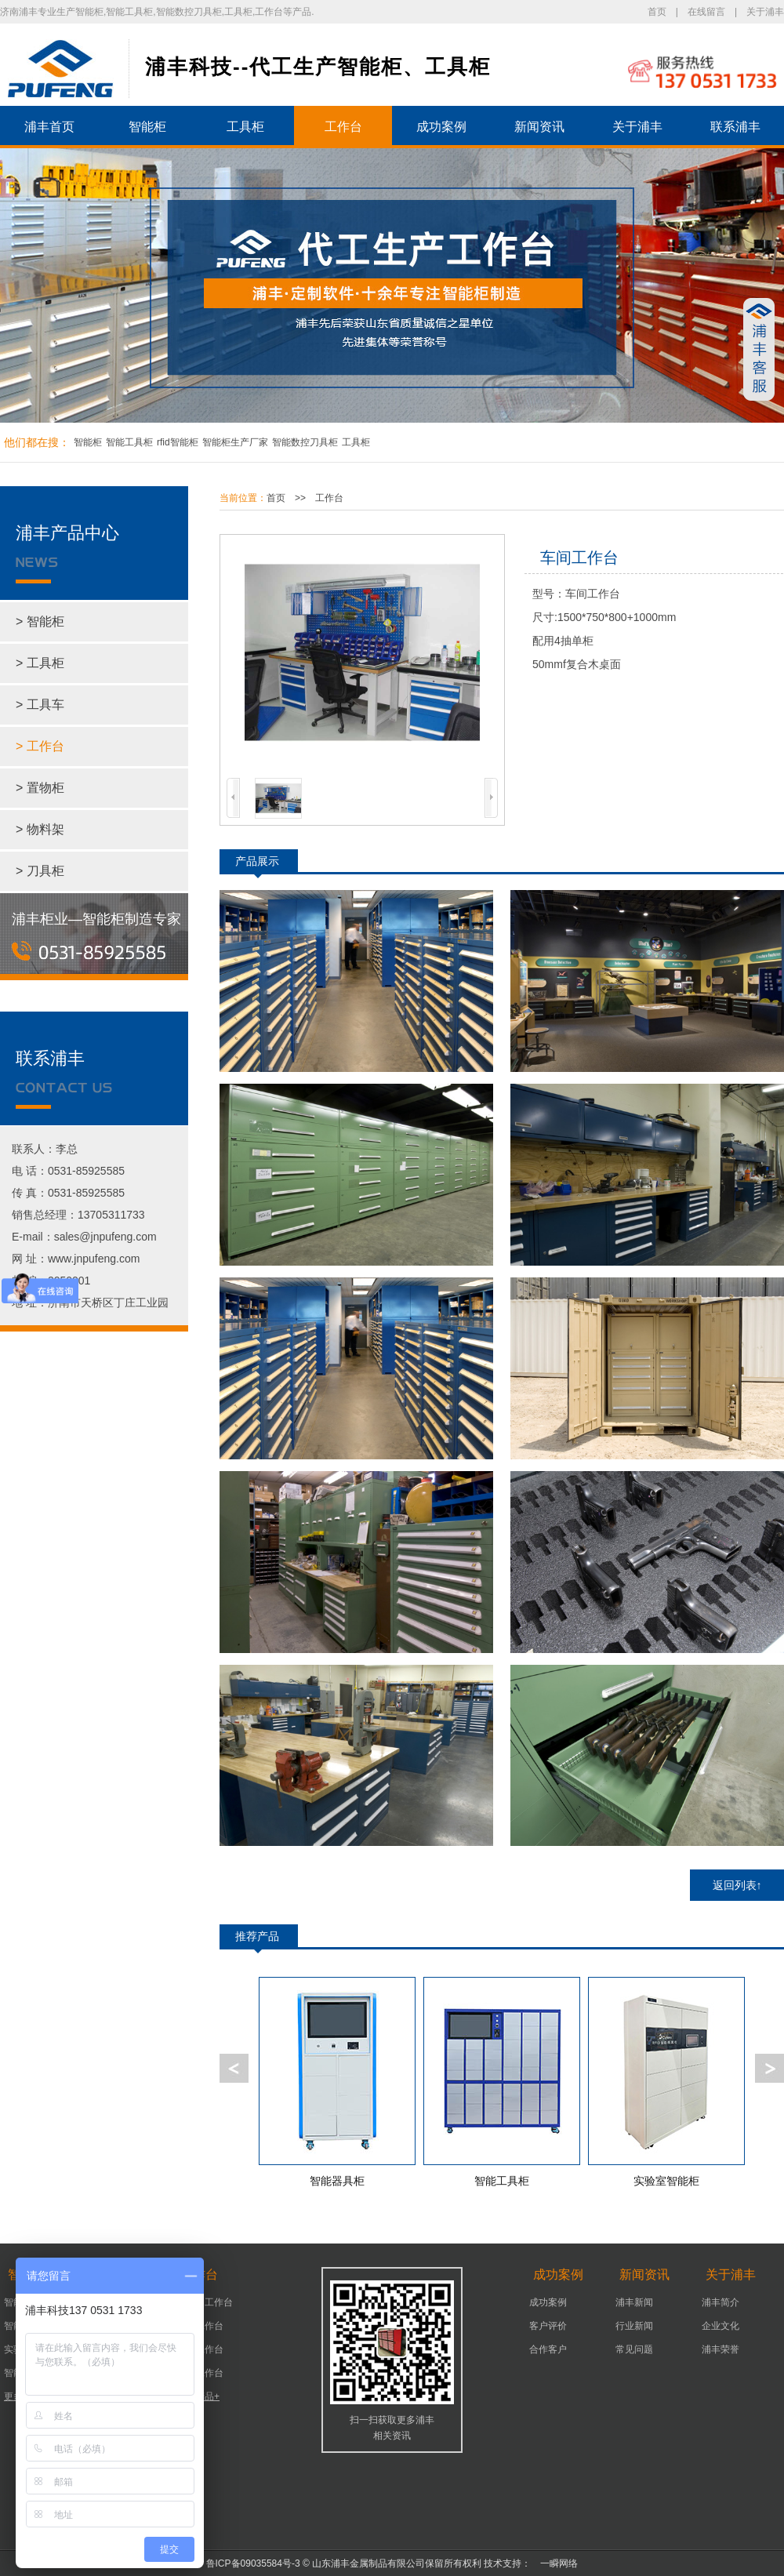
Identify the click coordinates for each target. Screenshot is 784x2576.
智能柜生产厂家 (235, 442)
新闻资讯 (539, 126)
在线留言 (706, 11)
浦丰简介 (720, 2302)
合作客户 (548, 2349)
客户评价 (548, 2325)
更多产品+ (198, 2396)
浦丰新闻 (634, 2302)
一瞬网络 (554, 2563)
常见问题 (634, 2349)
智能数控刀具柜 (305, 442)
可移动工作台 (204, 2302)
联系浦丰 (735, 126)
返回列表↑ (737, 1885)
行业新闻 (634, 2325)
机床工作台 (199, 2325)
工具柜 (245, 126)
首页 (657, 11)
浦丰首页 (49, 126)
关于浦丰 (765, 11)
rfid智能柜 (177, 442)
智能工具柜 (129, 442)
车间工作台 (199, 2349)
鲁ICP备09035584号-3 (253, 2563)
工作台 (343, 126)
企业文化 (720, 2325)
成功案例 (441, 126)
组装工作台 (199, 2372)
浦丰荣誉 (720, 2349)
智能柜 (147, 126)
